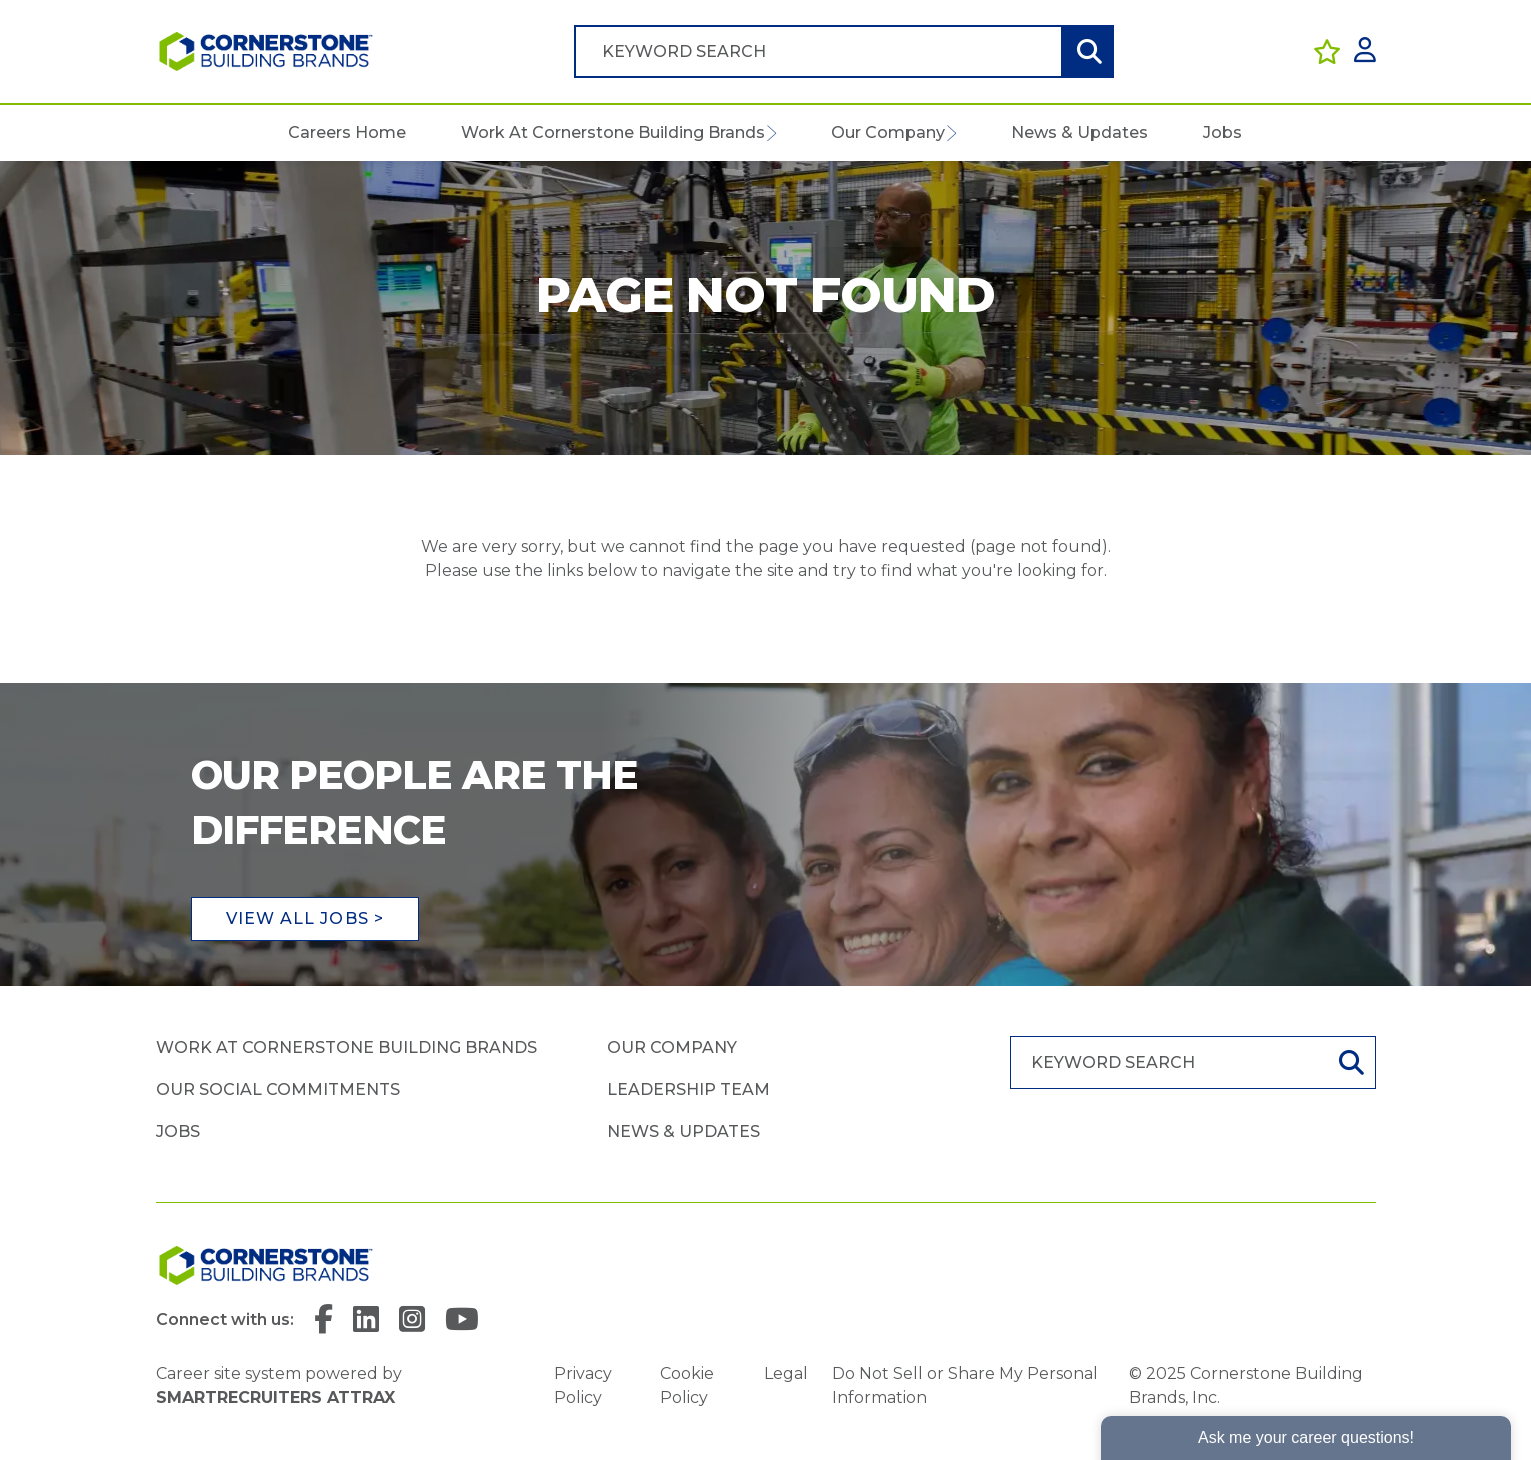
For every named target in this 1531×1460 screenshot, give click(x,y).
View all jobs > (305, 918)
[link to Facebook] (323, 1320)
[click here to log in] (1365, 51)
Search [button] (1087, 51)
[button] (771, 133)
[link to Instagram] (412, 1320)
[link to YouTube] (462, 1320)
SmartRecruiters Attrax (275, 1397)
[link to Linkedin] (366, 1320)
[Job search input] (818, 51)
